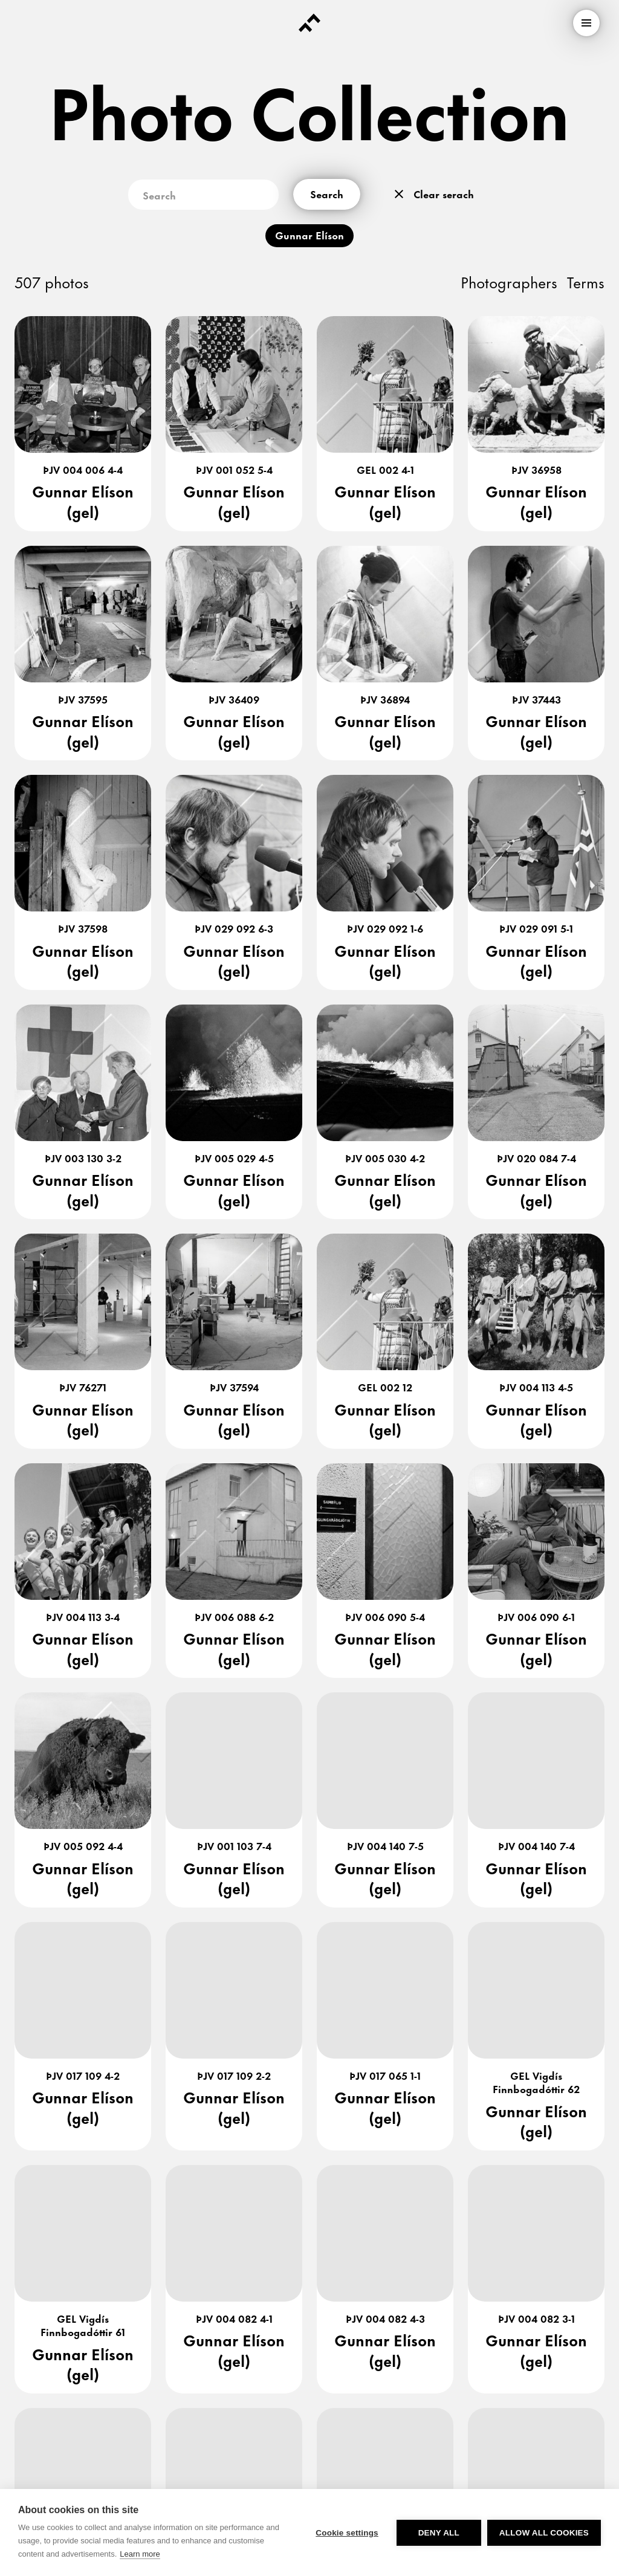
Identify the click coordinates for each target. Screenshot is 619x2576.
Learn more (140, 2553)
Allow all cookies (544, 2532)
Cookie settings (347, 2532)
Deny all (438, 2532)
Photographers (509, 281)
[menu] (586, 23)
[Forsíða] (309, 23)
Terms (585, 281)
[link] (81, 2334)
